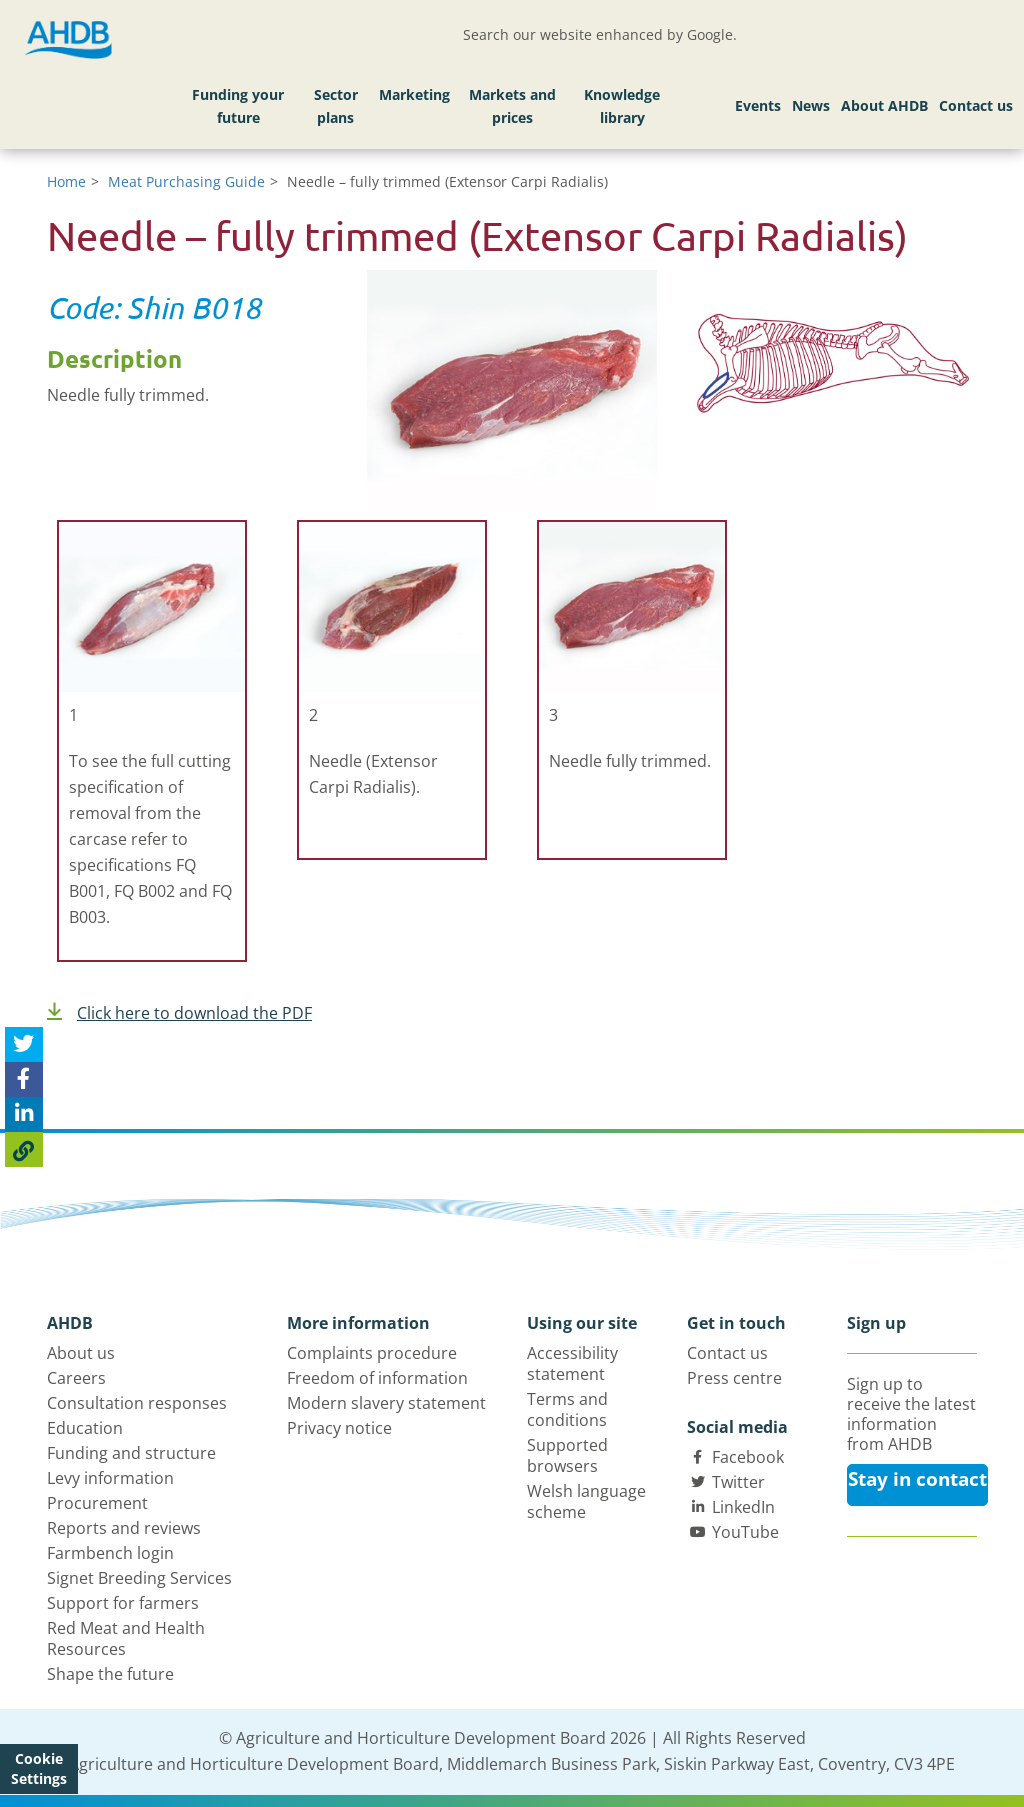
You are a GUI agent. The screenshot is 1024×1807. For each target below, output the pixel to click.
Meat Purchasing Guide (186, 181)
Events (758, 105)
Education (85, 1428)
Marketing (414, 94)
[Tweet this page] (24, 1044)
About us (81, 1353)
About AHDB (884, 105)
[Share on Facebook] (24, 1079)
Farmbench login (110, 1553)
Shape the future (110, 1674)
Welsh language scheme (586, 1501)
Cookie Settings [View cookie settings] (39, 1768)
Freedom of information (377, 1378)
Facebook (748, 1457)
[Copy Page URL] (24, 1149)
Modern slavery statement (386, 1403)
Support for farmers (123, 1603)
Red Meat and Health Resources (126, 1638)
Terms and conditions (567, 1409)
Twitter (738, 1482)
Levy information (110, 1478)
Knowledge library (622, 106)
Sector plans (336, 106)
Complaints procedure (372, 1353)
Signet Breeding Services (139, 1578)
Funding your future (238, 106)
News (811, 105)
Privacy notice (339, 1428)
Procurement (97, 1503)
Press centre (734, 1378)
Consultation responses (137, 1403)
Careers (76, 1378)
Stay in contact (917, 1479)
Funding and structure (131, 1453)
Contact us (976, 105)
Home (66, 181)
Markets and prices (512, 106)
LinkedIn (743, 1507)
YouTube (745, 1532)
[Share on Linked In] (24, 1114)
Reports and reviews (124, 1528)
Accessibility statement (572, 1363)
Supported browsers (567, 1455)
